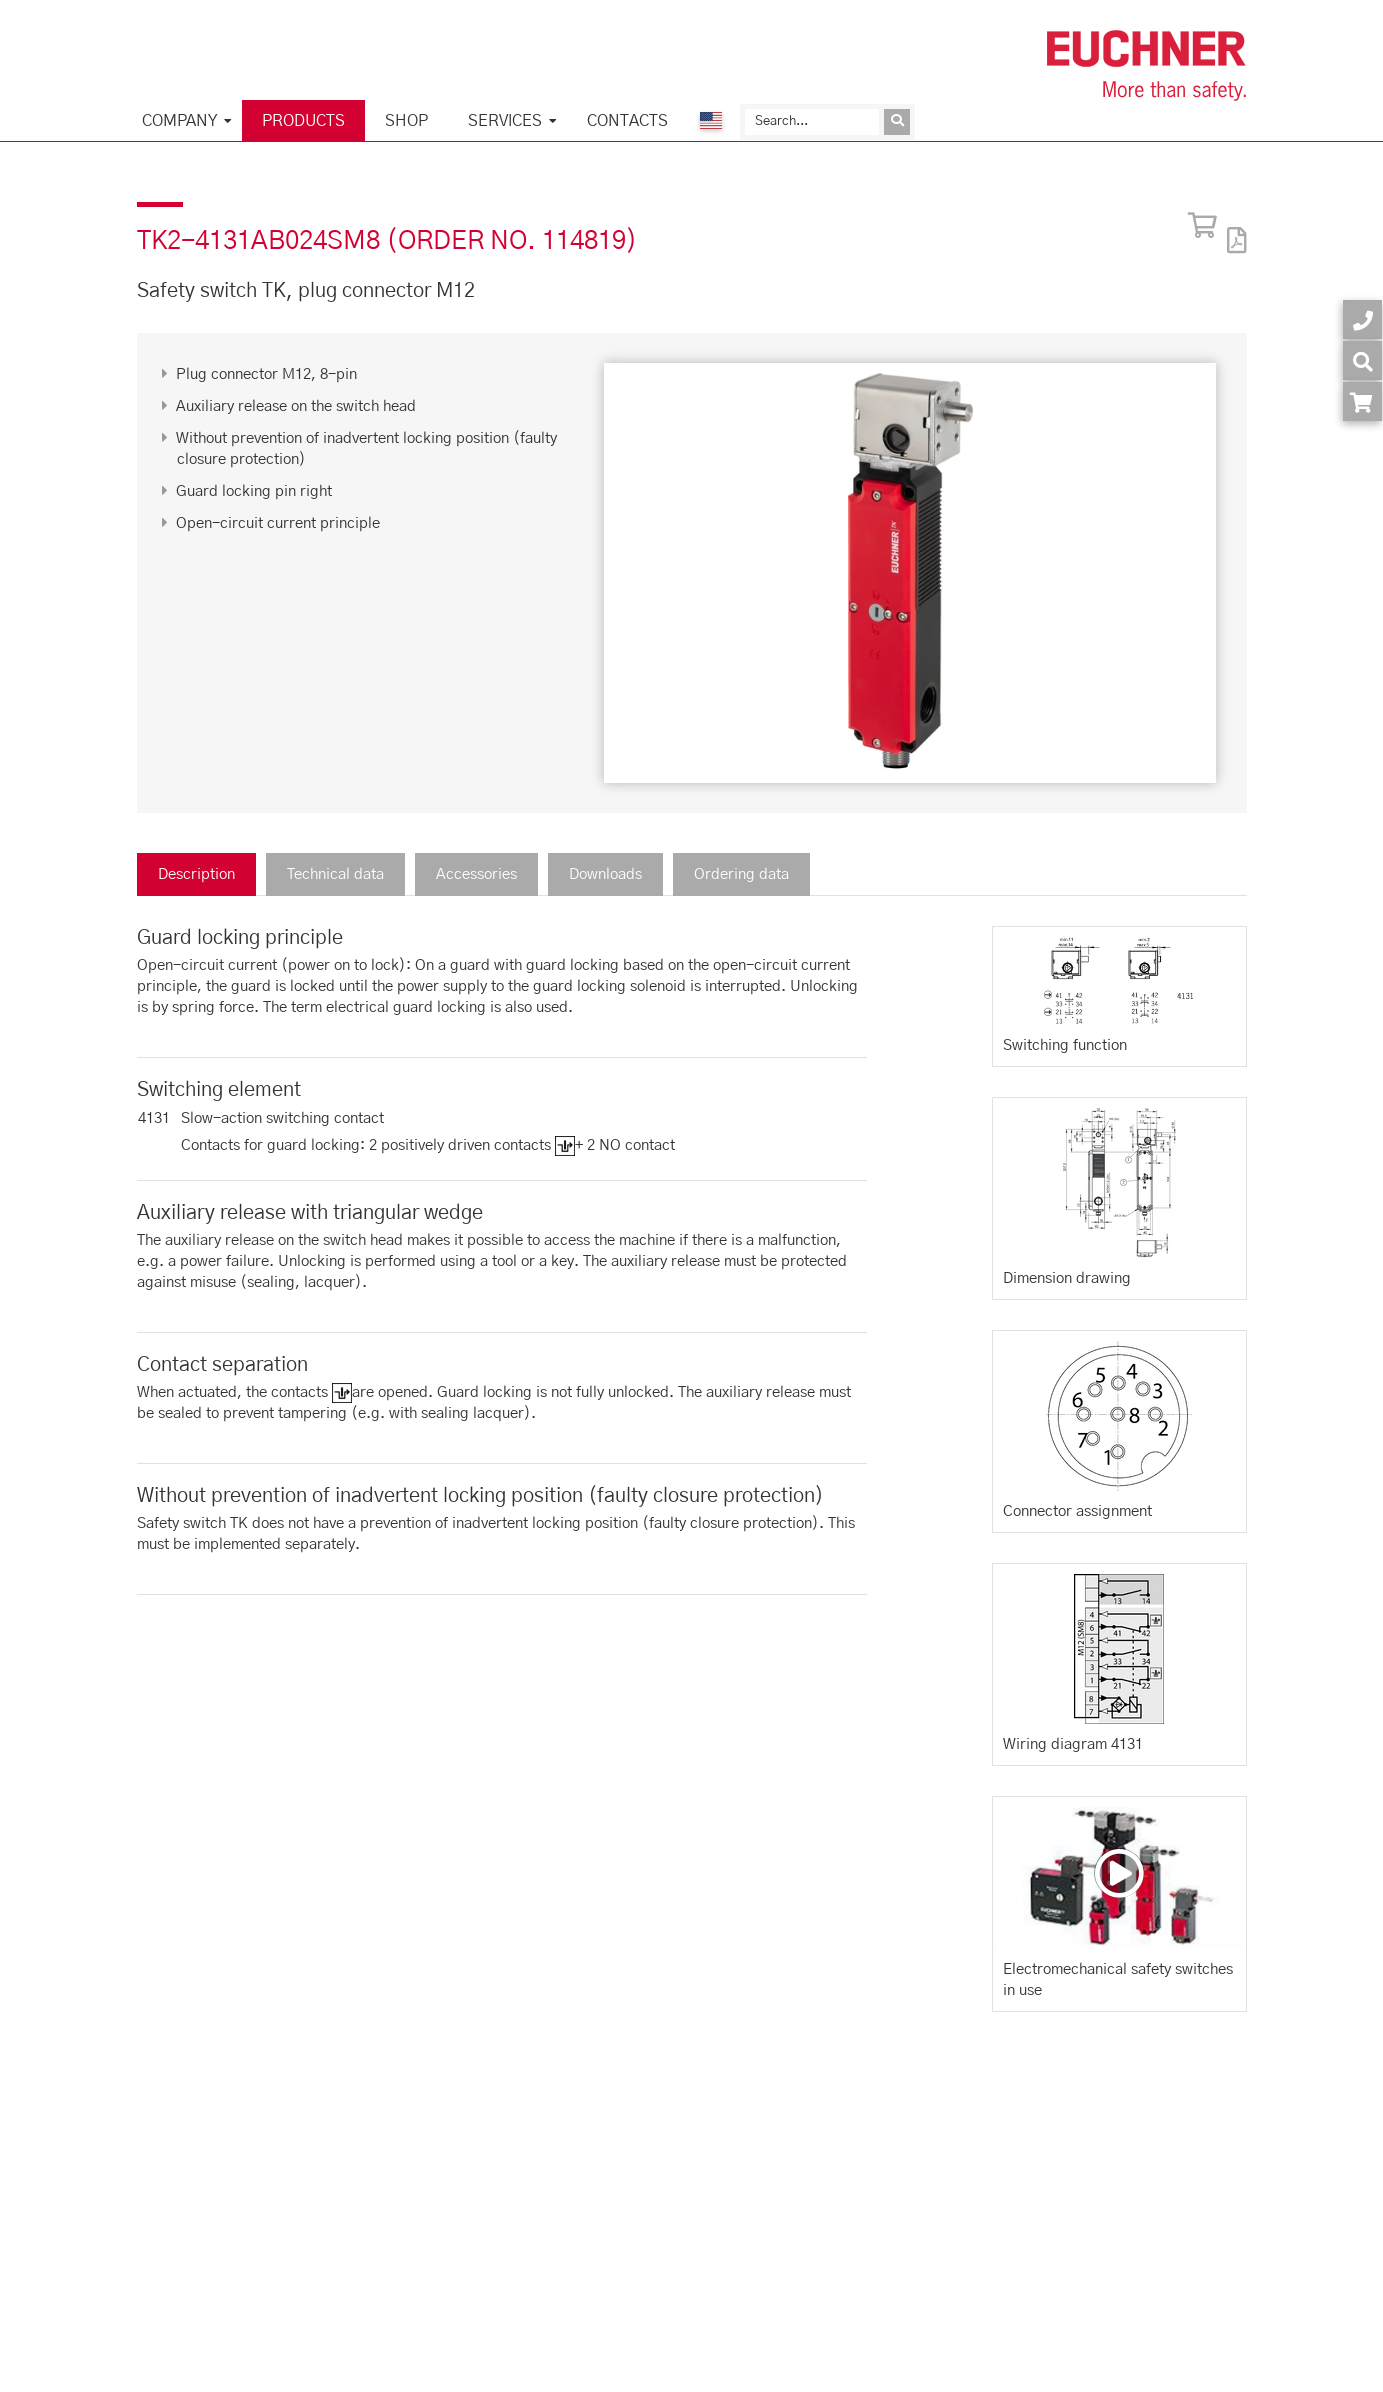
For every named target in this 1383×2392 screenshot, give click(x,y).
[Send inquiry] (897, 122)
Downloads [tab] (605, 874)
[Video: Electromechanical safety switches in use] (1119, 1873)
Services (505, 121)
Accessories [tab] (476, 874)
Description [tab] (196, 874)
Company (179, 121)
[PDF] (1232, 227)
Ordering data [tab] (741, 874)
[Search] (812, 122)
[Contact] (1362, 319)
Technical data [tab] (335, 874)
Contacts (627, 121)
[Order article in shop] (1362, 401)
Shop (406, 121)
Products (303, 121)
